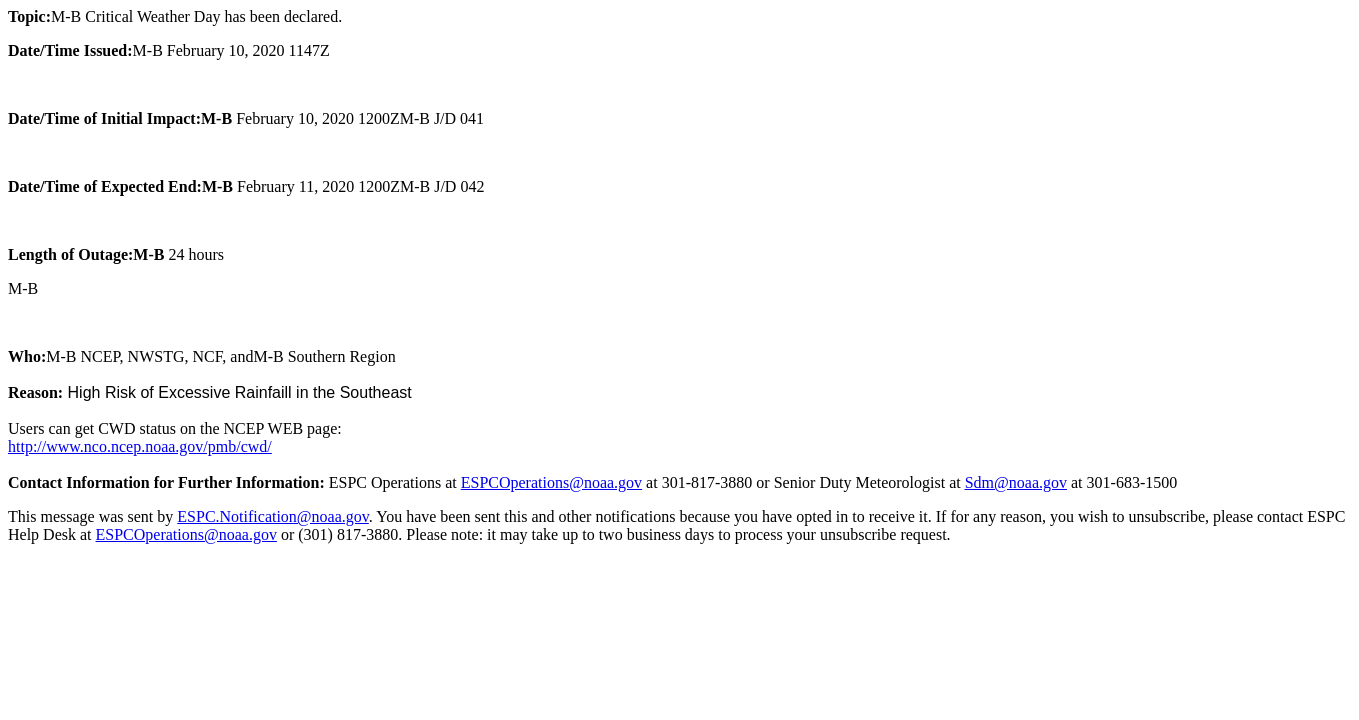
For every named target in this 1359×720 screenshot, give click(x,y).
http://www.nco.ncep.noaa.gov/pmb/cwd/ (140, 446)
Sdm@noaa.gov (1016, 482)
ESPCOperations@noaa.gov (551, 482)
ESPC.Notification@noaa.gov (272, 516)
